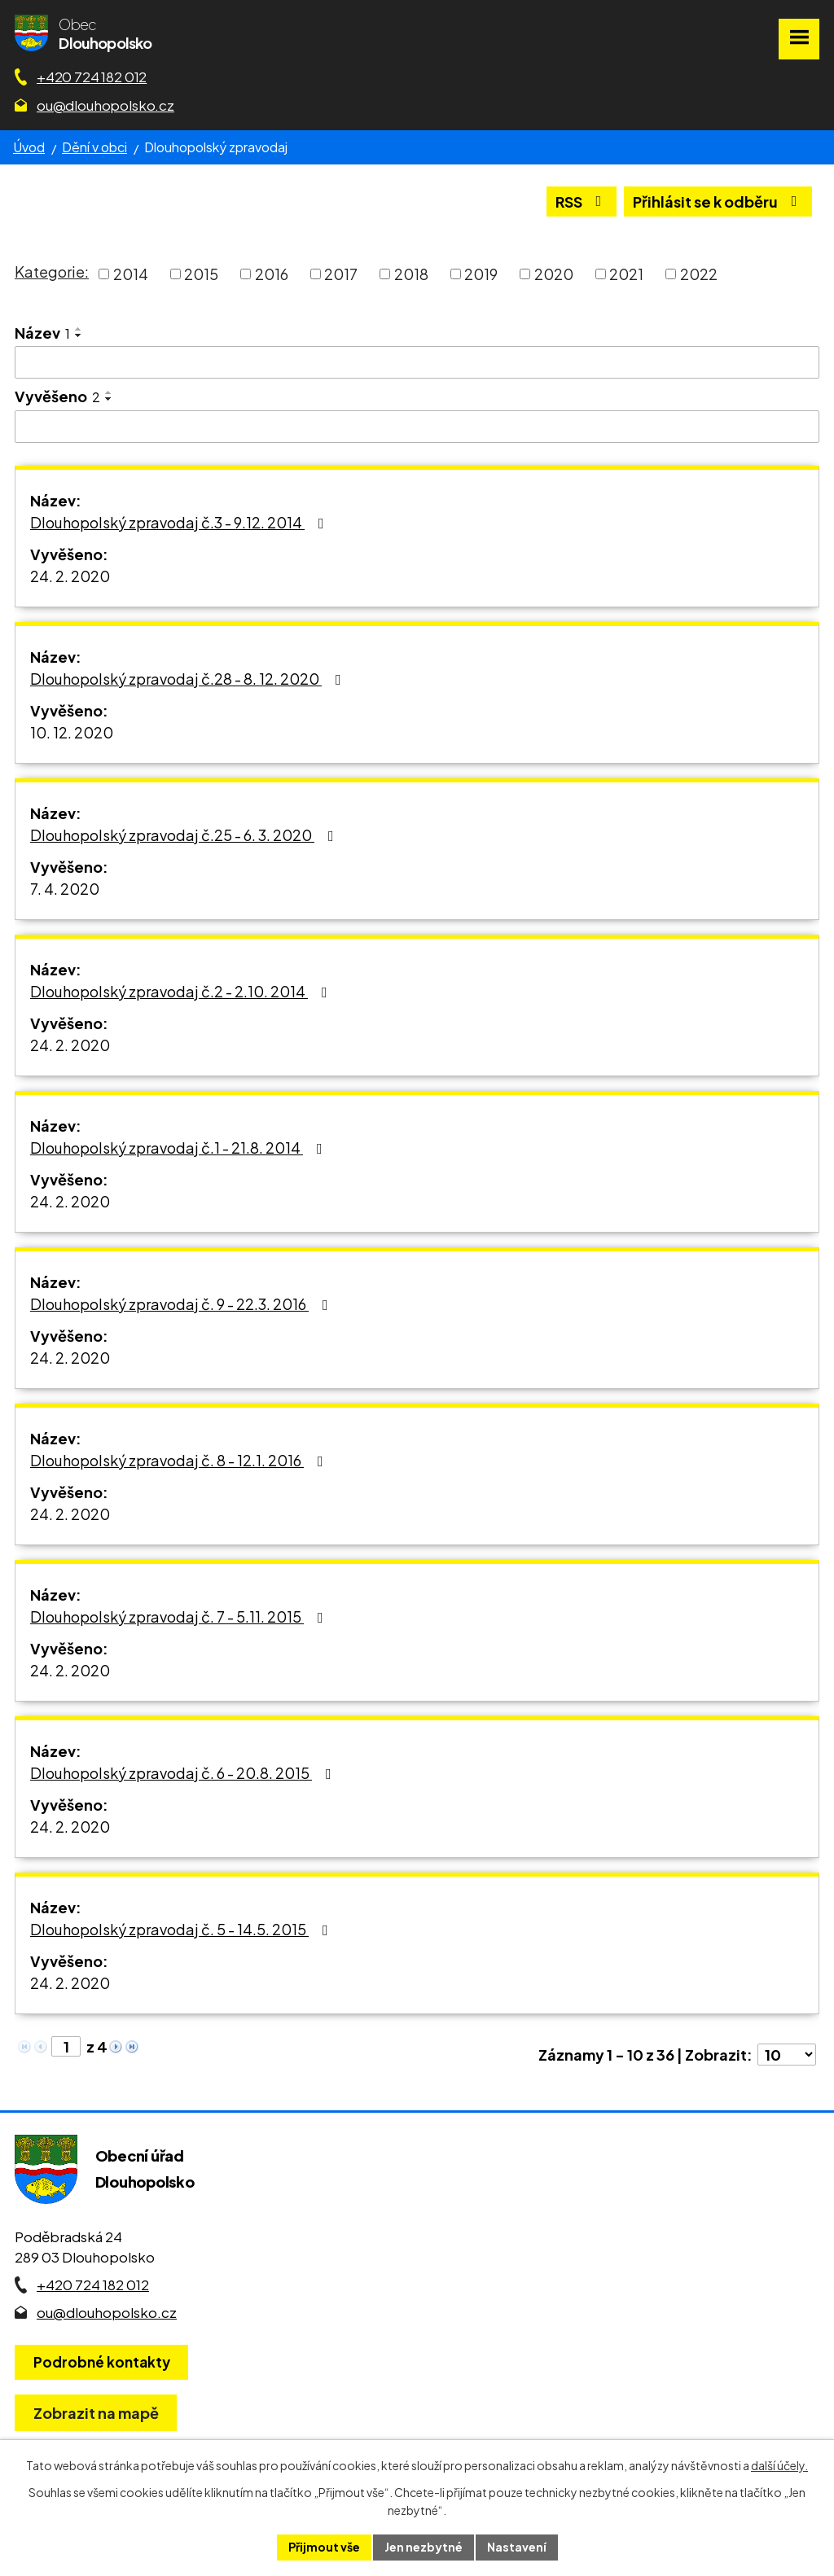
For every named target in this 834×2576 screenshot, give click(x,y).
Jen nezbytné (423, 2546)
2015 (201, 274)
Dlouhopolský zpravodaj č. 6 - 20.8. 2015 (184, 1772)
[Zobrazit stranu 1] (66, 2046)
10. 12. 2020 (71, 732)
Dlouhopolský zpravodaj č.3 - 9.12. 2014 (180, 522)
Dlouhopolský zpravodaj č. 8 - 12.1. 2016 (180, 1460)
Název (42, 332)
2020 (553, 274)
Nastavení (516, 2546)
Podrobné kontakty (101, 2362)
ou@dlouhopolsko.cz (105, 105)
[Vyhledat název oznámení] (417, 362)
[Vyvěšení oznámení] (417, 426)
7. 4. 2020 (64, 888)
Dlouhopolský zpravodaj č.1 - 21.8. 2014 (179, 1147)
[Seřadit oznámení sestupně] (79, 335)
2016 (271, 274)
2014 (130, 274)
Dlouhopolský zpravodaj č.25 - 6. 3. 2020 (185, 835)
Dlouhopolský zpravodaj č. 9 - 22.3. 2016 (182, 1304)
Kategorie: (52, 271)
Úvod (29, 147)
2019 (481, 274)
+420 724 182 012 (92, 76)
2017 (341, 274)
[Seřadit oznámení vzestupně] (79, 329)
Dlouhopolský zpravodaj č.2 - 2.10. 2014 (182, 991)
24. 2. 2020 (70, 576)
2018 (411, 274)
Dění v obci (94, 147)
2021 (626, 274)
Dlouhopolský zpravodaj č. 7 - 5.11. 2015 (180, 1616)
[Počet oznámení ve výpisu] (786, 2055)
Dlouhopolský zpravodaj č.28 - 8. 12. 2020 (189, 678)
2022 (699, 274)
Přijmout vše (324, 2546)
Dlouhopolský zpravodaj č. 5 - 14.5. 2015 (182, 1929)
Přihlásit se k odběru (718, 201)
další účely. (779, 2465)
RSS (581, 201)
